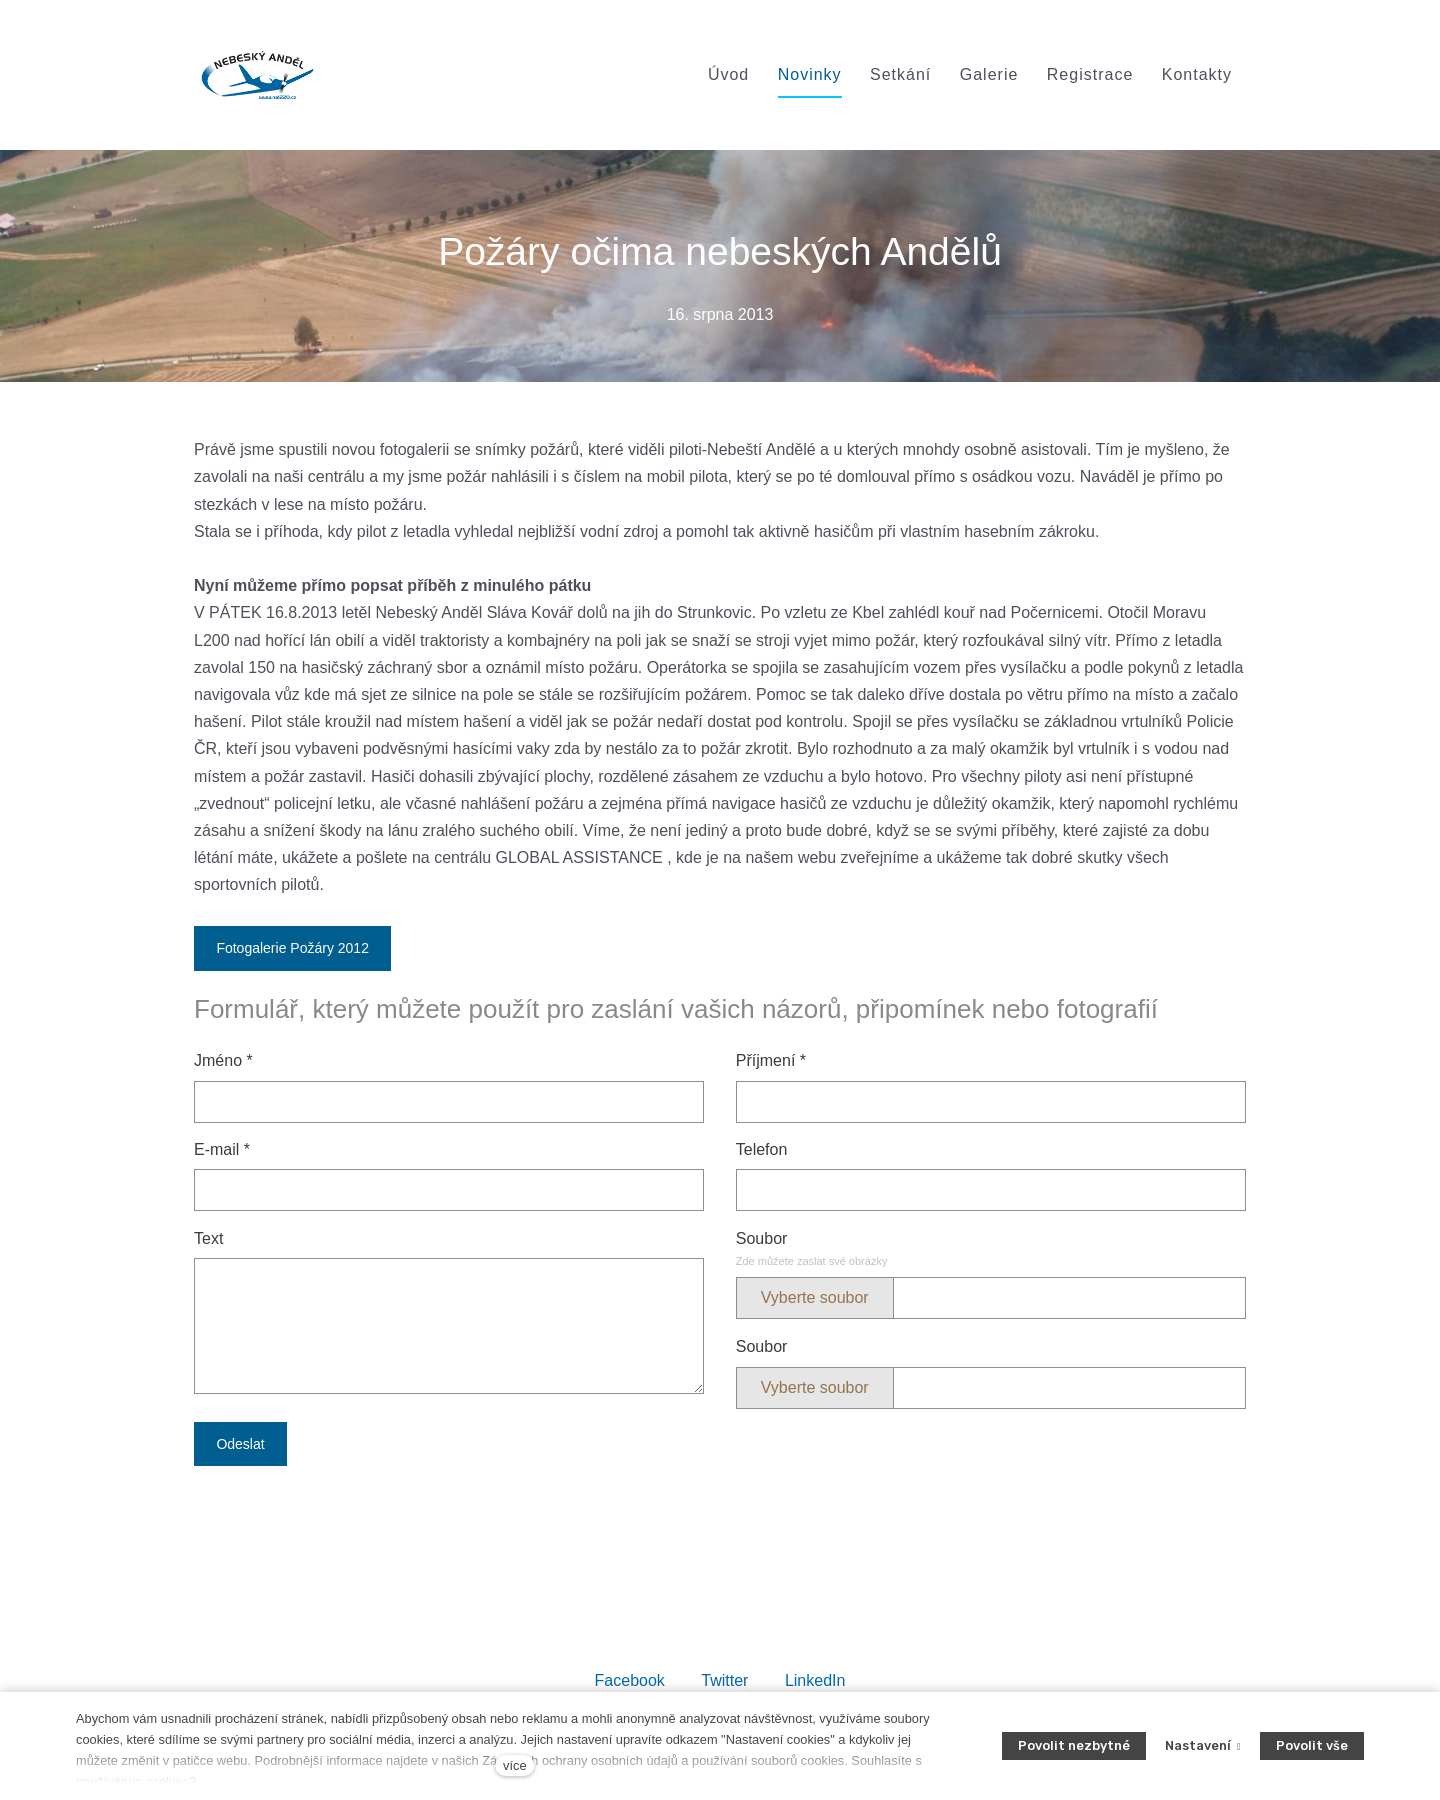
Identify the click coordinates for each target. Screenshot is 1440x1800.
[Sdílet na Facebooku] (630, 1679)
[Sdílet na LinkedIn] (815, 1679)
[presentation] (346, 1519)
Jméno (223, 1060)
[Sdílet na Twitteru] (724, 1679)
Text (208, 1238)
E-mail (222, 1149)
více (514, 1765)
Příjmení (771, 1060)
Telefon (762, 1149)
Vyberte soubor (815, 1297)
